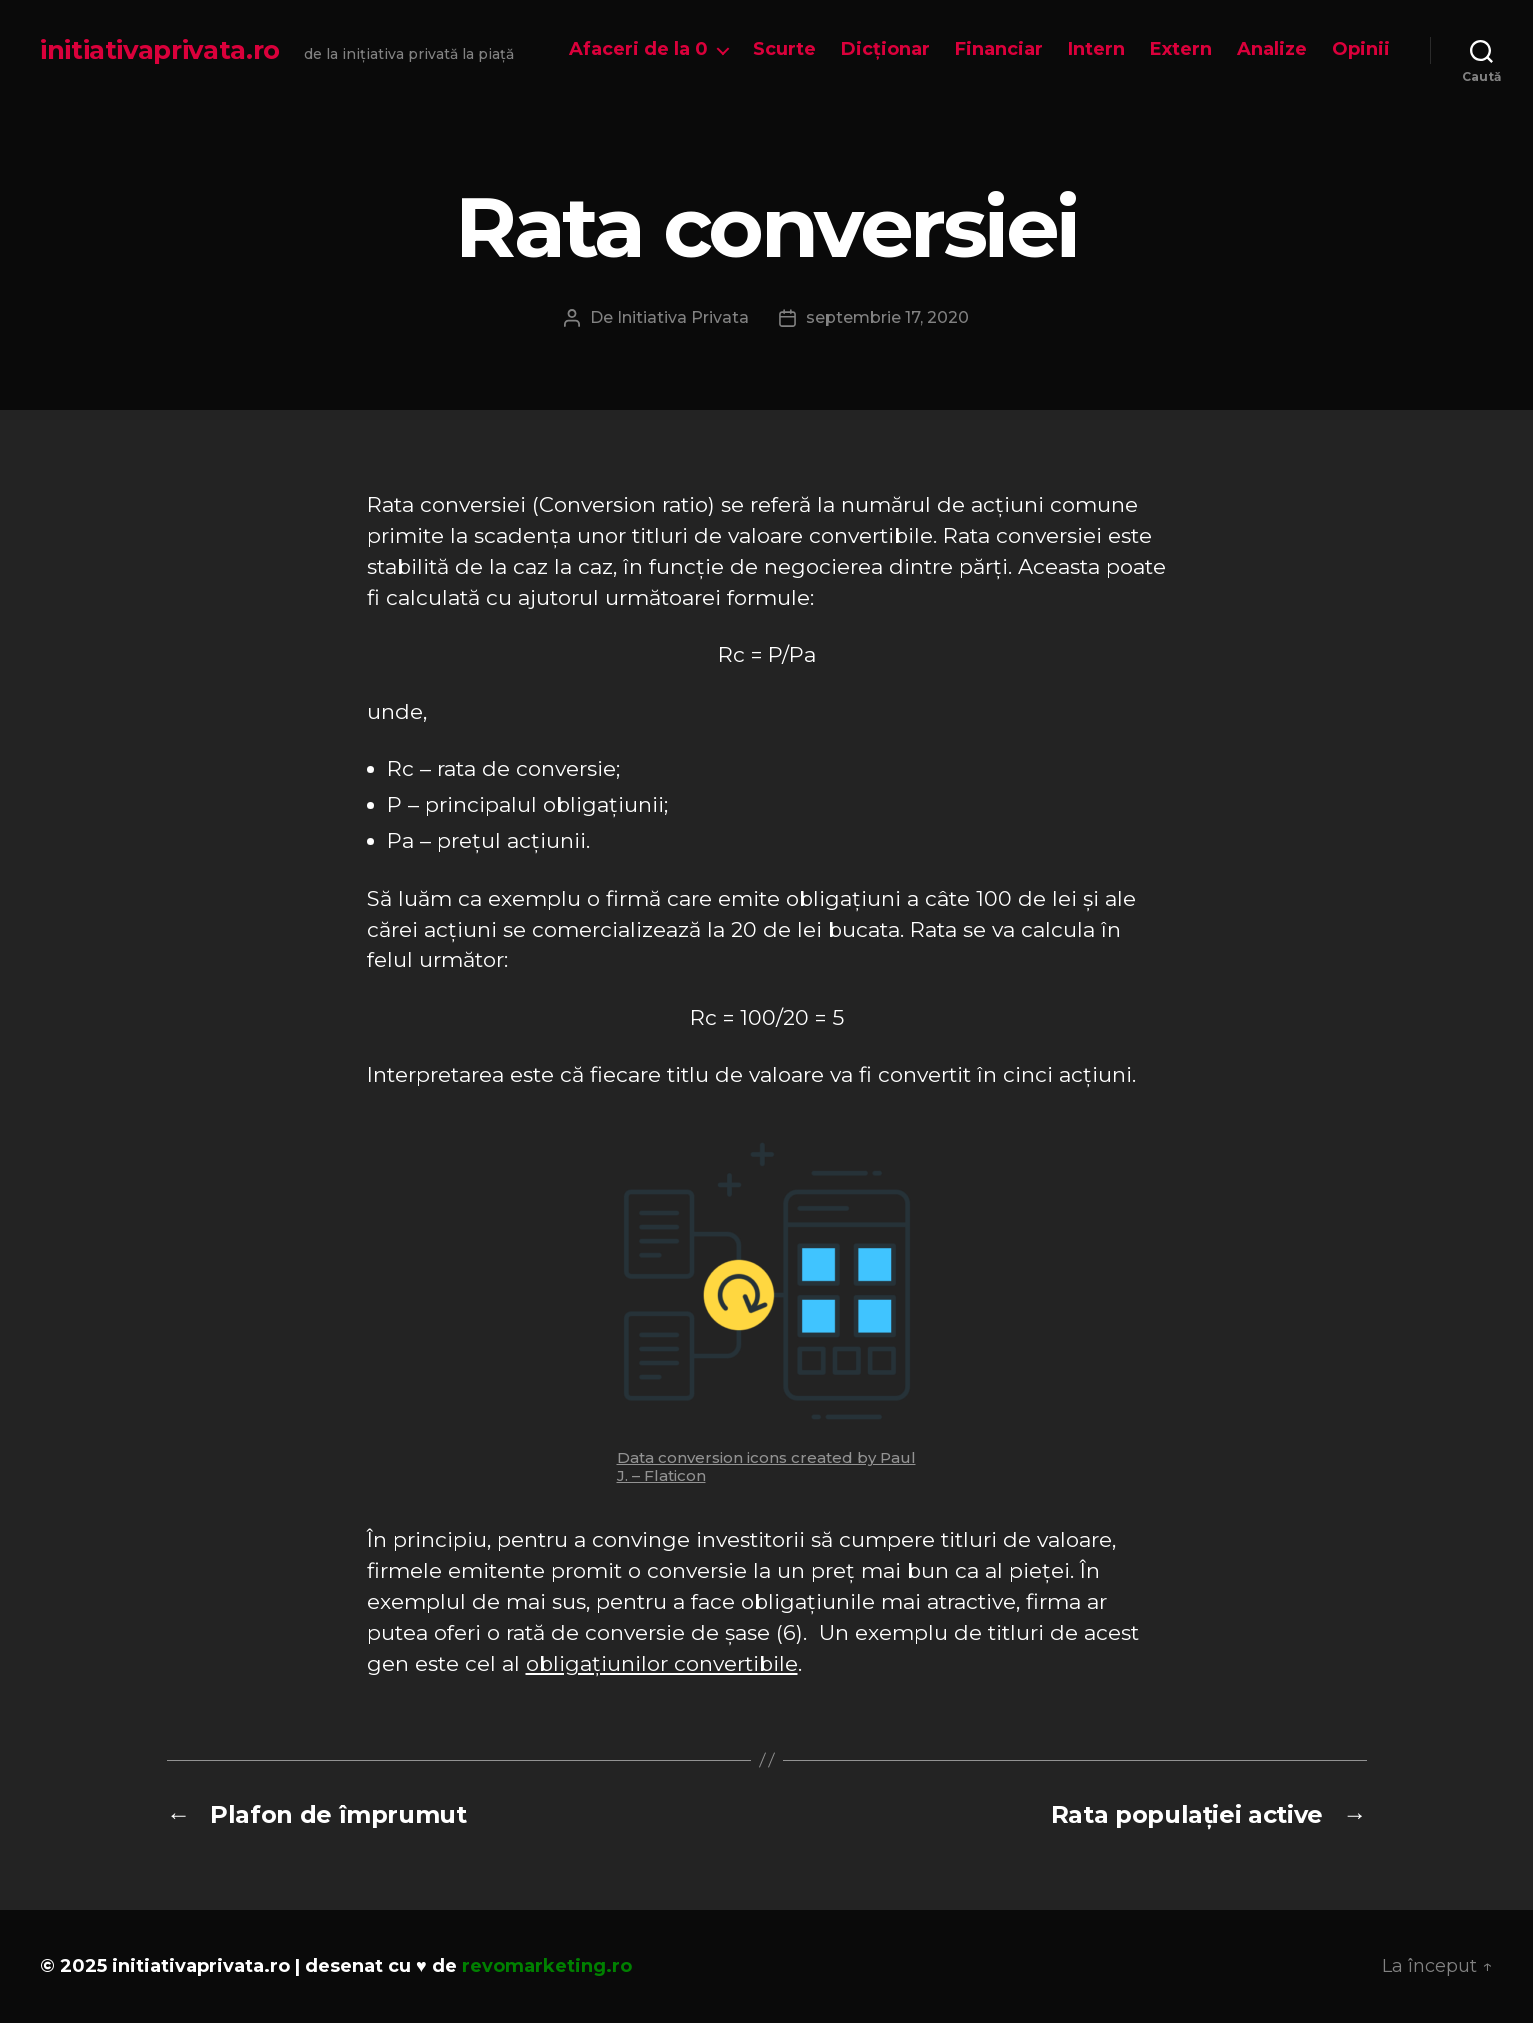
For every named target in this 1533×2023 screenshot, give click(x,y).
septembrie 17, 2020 (887, 317)
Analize (1272, 49)
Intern (1096, 49)
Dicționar (885, 49)
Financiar (999, 49)
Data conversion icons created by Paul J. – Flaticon (766, 1466)
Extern (1181, 49)
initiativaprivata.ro (160, 50)
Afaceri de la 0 (638, 49)
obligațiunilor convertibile (662, 1663)
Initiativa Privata (683, 317)
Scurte (784, 49)
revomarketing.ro (547, 1966)
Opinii (1361, 49)
